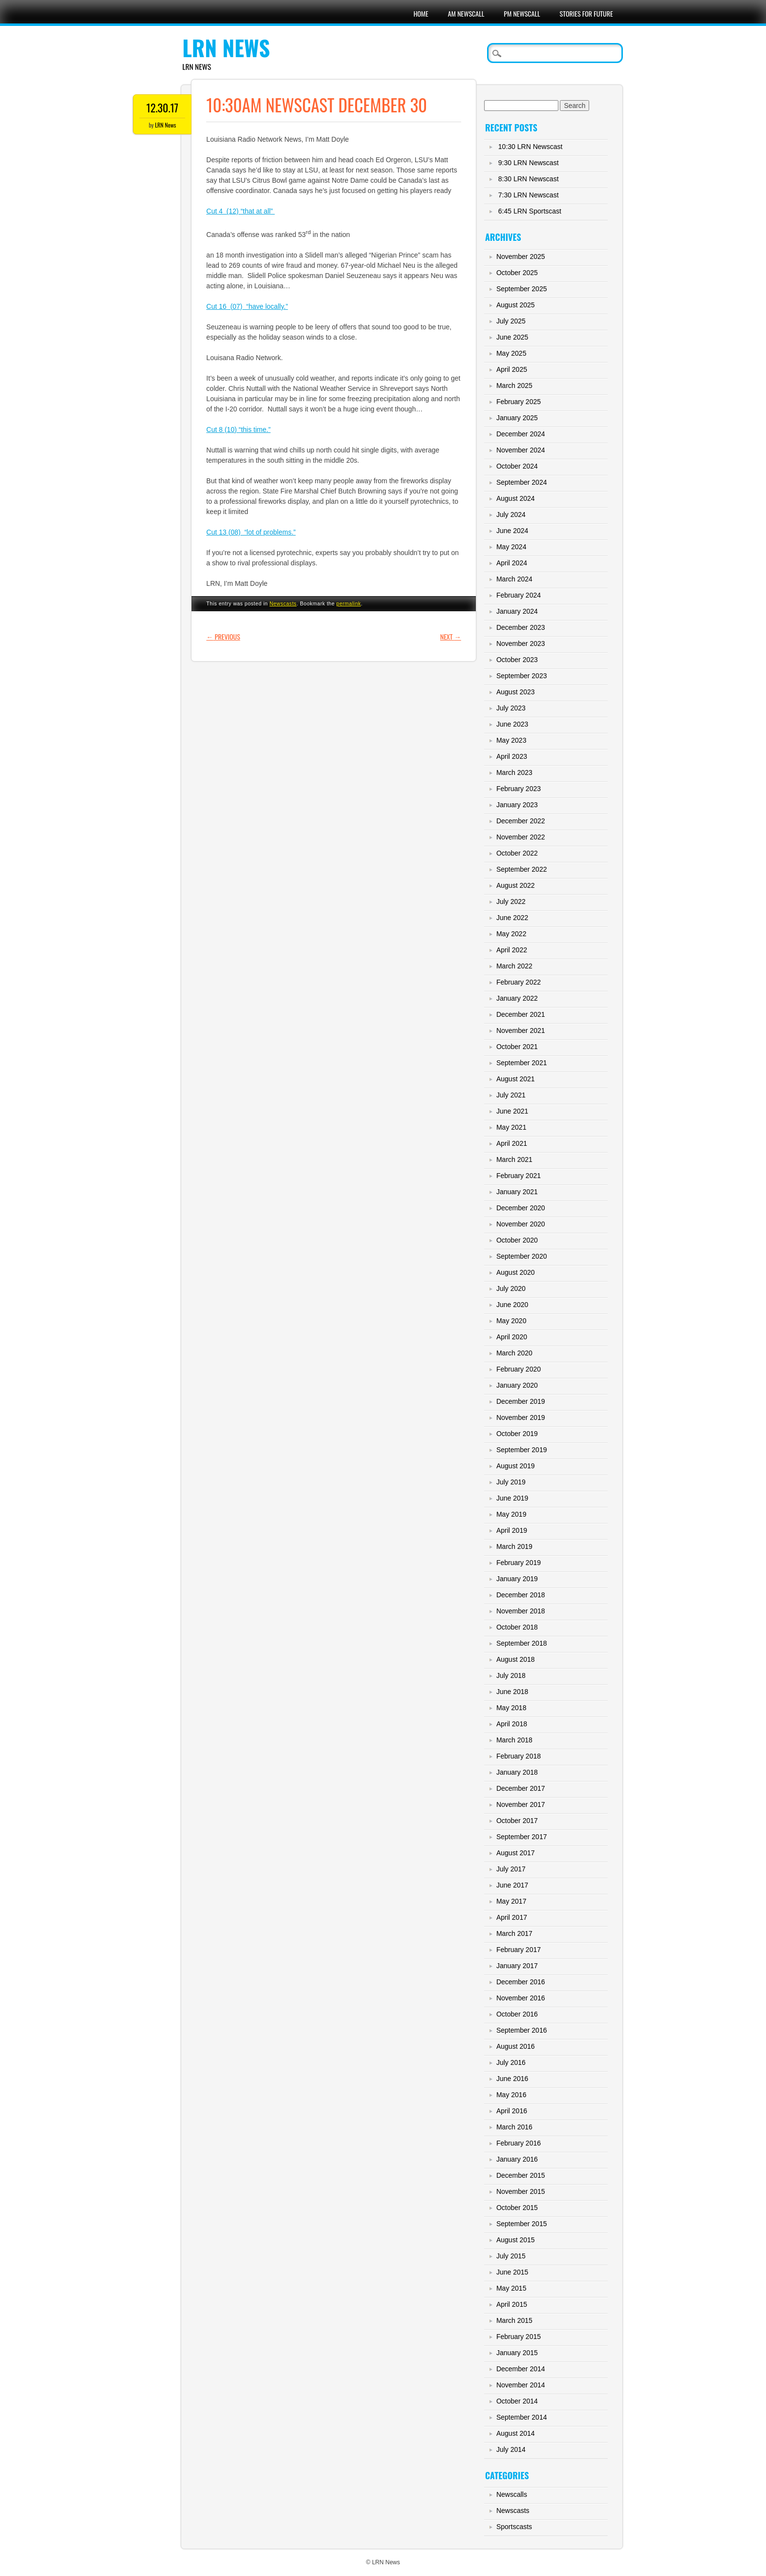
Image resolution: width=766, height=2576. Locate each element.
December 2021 (520, 1014)
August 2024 (515, 498)
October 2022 (517, 853)
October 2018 (517, 1627)
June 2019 (512, 1498)
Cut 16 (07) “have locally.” (247, 306)
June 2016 (512, 2078)
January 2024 (517, 611)
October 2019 (517, 1434)
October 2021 (517, 1047)
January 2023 (517, 805)
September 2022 (521, 869)
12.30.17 (163, 107)
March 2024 (514, 579)
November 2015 (520, 2191)
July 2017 (511, 1869)
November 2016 (520, 1998)
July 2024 (511, 514)
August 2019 (515, 1466)
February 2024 (518, 595)
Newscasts (283, 603)
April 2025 (511, 369)
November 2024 (520, 450)
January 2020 (517, 1385)
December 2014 (520, 2369)
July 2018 (511, 1675)
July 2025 (511, 321)
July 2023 (511, 708)
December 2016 (520, 1982)
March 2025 (514, 385)
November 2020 (520, 1224)
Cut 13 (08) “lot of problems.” (251, 532)
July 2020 (511, 1288)
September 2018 (521, 1643)
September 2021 (521, 1063)
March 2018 (514, 1740)
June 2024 (512, 531)
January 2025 (517, 418)
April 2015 (511, 2304)
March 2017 (514, 1933)
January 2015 (517, 2353)
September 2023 (521, 676)
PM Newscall (522, 13)
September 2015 (521, 2224)
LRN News (226, 48)
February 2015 (518, 2336)
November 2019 (520, 1417)
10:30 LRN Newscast (530, 146)
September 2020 (521, 1256)
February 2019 (518, 1563)
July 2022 (511, 901)
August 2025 (515, 305)
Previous (223, 636)
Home (420, 13)
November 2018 (520, 1611)
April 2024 (511, 563)
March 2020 (514, 1353)
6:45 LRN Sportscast (529, 211)
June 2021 (512, 1111)
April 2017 (511, 1917)
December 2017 (520, 1788)
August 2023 (515, 692)
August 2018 (515, 1659)
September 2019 (521, 1450)
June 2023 (512, 724)
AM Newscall (466, 13)
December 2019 (520, 1401)
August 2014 (515, 2433)
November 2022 (520, 837)
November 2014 (520, 2385)
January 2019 (517, 1579)
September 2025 (521, 289)
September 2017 (521, 1837)
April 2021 (511, 1143)
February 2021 (518, 1176)
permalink (349, 603)
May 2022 (511, 934)
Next (450, 636)
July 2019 (511, 1482)
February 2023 (518, 789)
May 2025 (511, 353)
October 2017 (517, 1821)
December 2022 (520, 821)
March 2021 (514, 1159)
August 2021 (515, 1079)
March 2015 (514, 2320)
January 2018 (517, 1772)
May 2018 (511, 1708)
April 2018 (511, 1724)
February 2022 (518, 982)
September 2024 (521, 482)
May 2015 (511, 2288)
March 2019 (514, 1546)
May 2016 (511, 2095)
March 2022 (514, 966)
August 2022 (515, 885)
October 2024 (517, 466)
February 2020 (518, 1369)
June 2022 (512, 918)
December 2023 (520, 627)
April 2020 (511, 1337)
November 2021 (520, 1030)
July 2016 (511, 2062)
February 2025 (518, 402)
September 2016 (521, 2030)
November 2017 (520, 1804)
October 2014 (517, 2401)
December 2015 (520, 2175)
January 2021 (517, 1192)
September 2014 (521, 2417)
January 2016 (517, 2159)
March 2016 (514, 2127)
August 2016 (515, 2046)
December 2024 (520, 434)
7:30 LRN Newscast (528, 195)
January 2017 (517, 1966)
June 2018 (512, 1692)
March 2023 (514, 772)
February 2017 (518, 1949)
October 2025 (517, 273)
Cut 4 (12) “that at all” (240, 211)
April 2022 (511, 950)
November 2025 (520, 256)
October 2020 (517, 1240)
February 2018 (518, 1756)
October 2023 (517, 660)
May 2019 (511, 1514)
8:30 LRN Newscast (528, 179)
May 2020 (511, 1321)
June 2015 (512, 2272)
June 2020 (512, 1305)
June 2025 (512, 337)
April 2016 (511, 2111)
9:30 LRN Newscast (528, 163)
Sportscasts (514, 2527)
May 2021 (511, 1127)
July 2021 (511, 1095)
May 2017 (511, 1901)
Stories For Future (586, 13)
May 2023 (511, 740)
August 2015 (515, 2240)
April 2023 (511, 756)
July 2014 (511, 2449)
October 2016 (517, 2014)
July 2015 (511, 2256)
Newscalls (511, 2494)
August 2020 (515, 1272)
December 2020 (520, 1208)
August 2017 (515, 1853)
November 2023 (520, 643)
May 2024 (511, 547)
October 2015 (517, 2207)
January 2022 (517, 998)
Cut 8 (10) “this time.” (238, 429)
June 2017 (512, 1885)
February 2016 (518, 2143)
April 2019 (511, 1530)
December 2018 (520, 1595)
